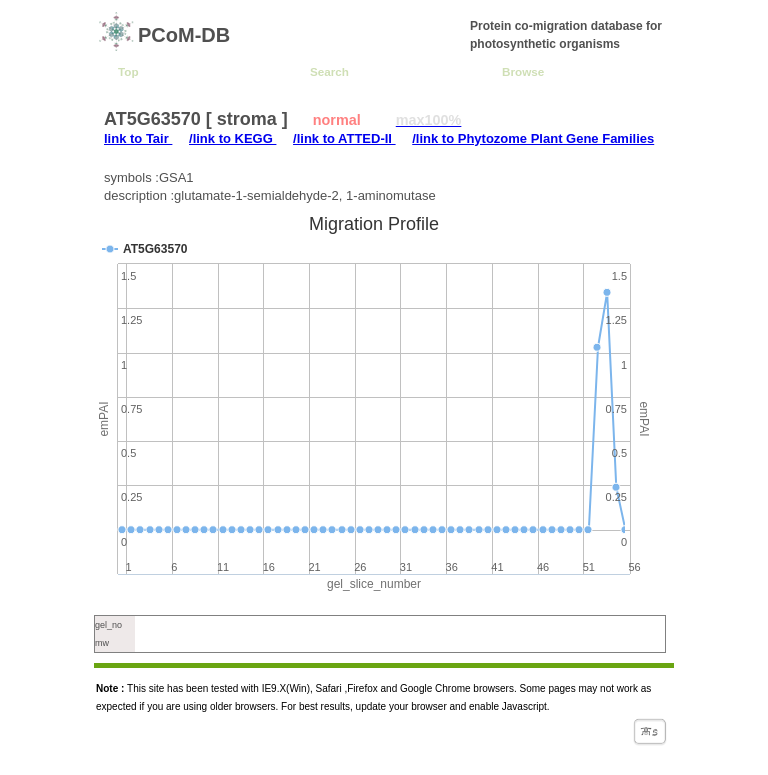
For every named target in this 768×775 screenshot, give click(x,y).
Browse (523, 71)
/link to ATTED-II (344, 138)
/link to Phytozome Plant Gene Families (533, 138)
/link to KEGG (232, 138)
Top (128, 71)
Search (329, 71)
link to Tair (138, 138)
